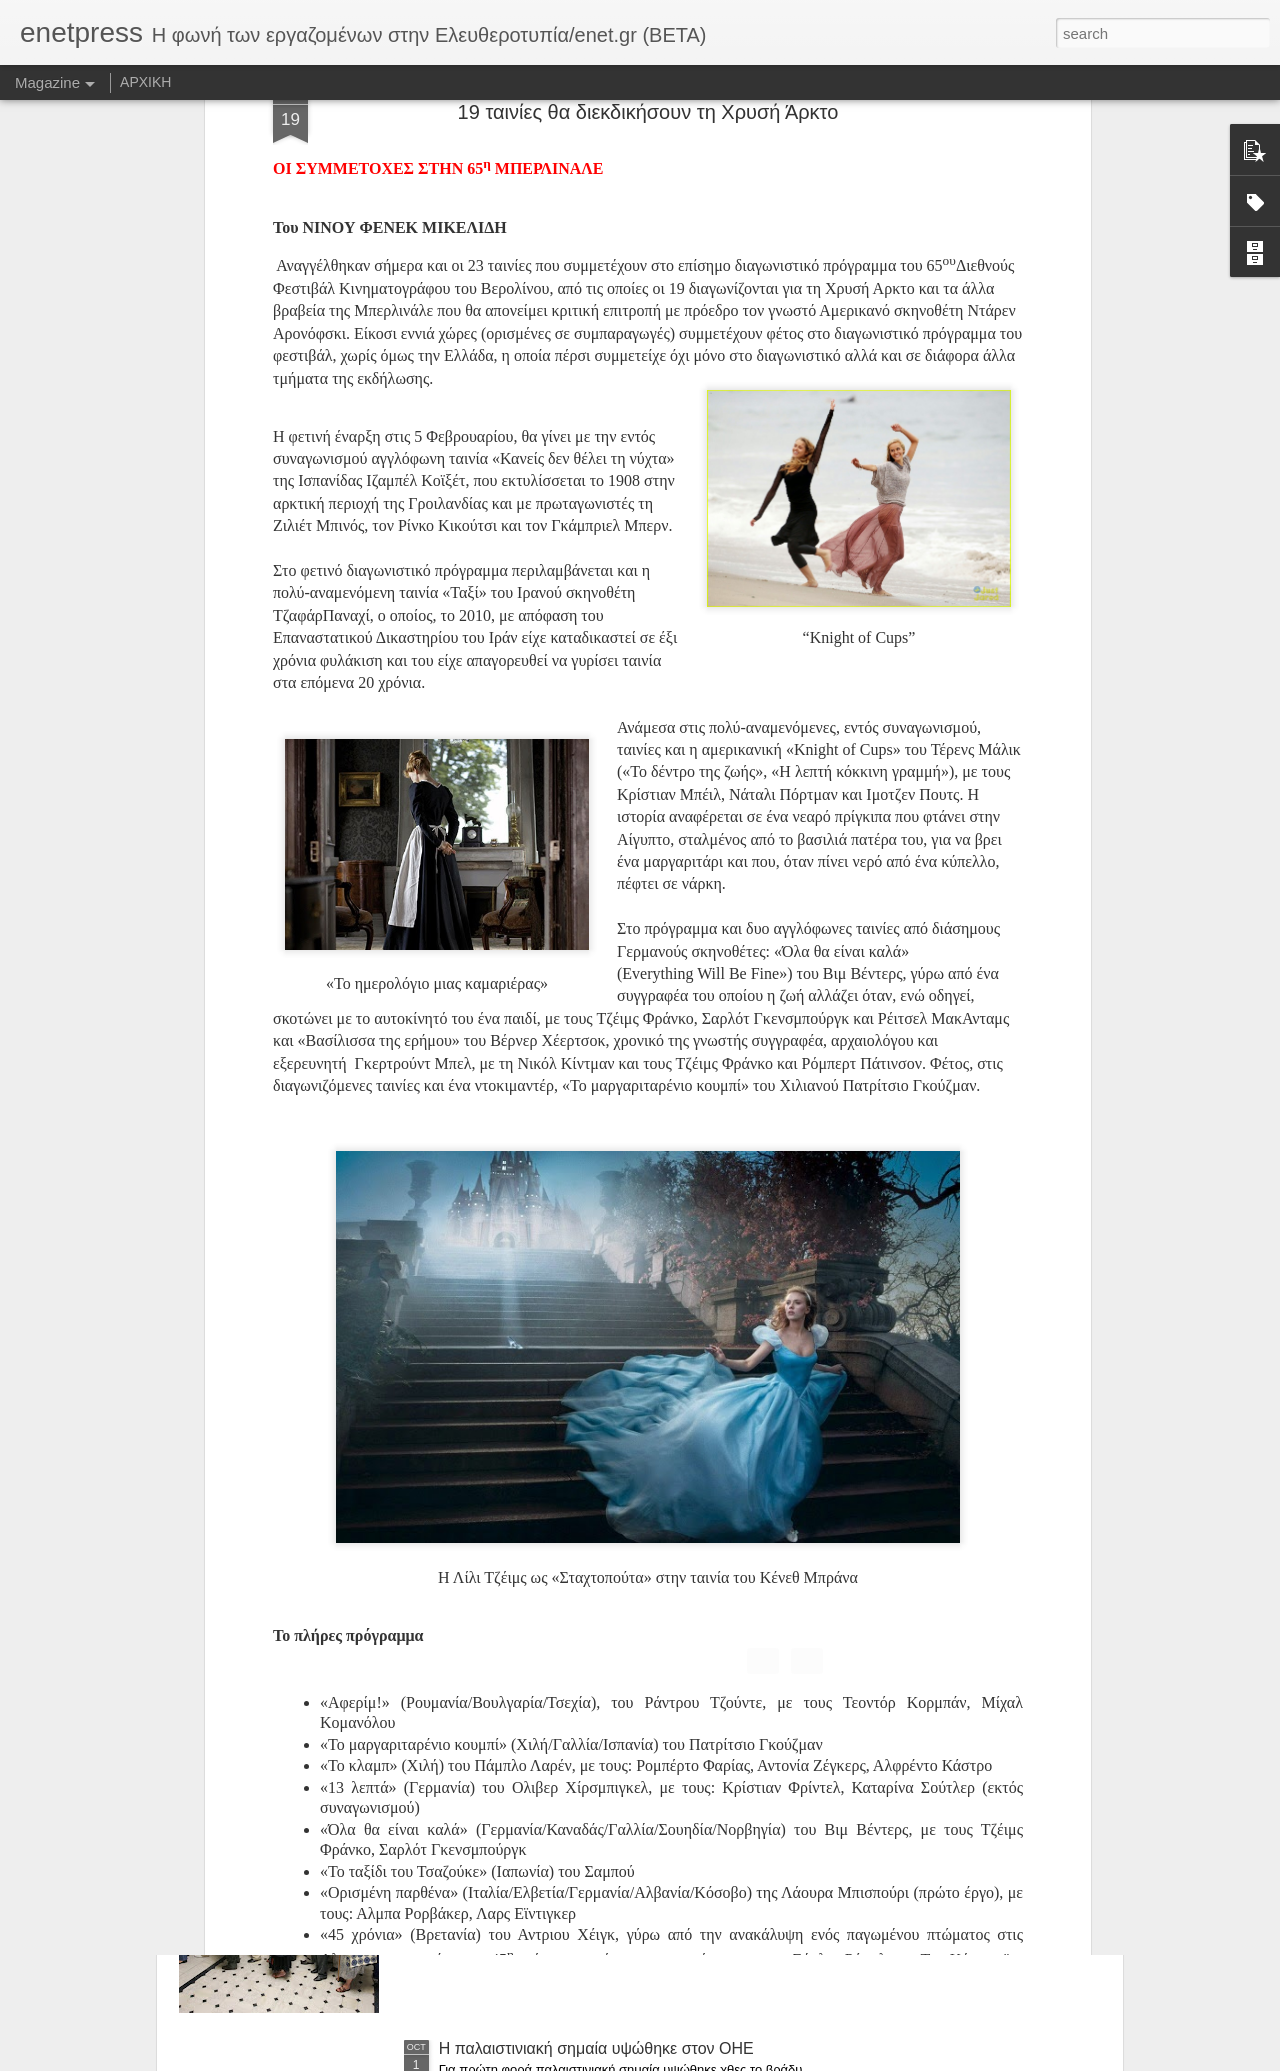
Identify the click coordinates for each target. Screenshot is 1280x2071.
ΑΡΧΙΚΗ (145, 82)
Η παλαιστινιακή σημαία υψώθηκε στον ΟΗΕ (596, 2048)
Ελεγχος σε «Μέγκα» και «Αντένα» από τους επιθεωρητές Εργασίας (596, 1603)
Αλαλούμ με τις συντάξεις (527, 1821)
